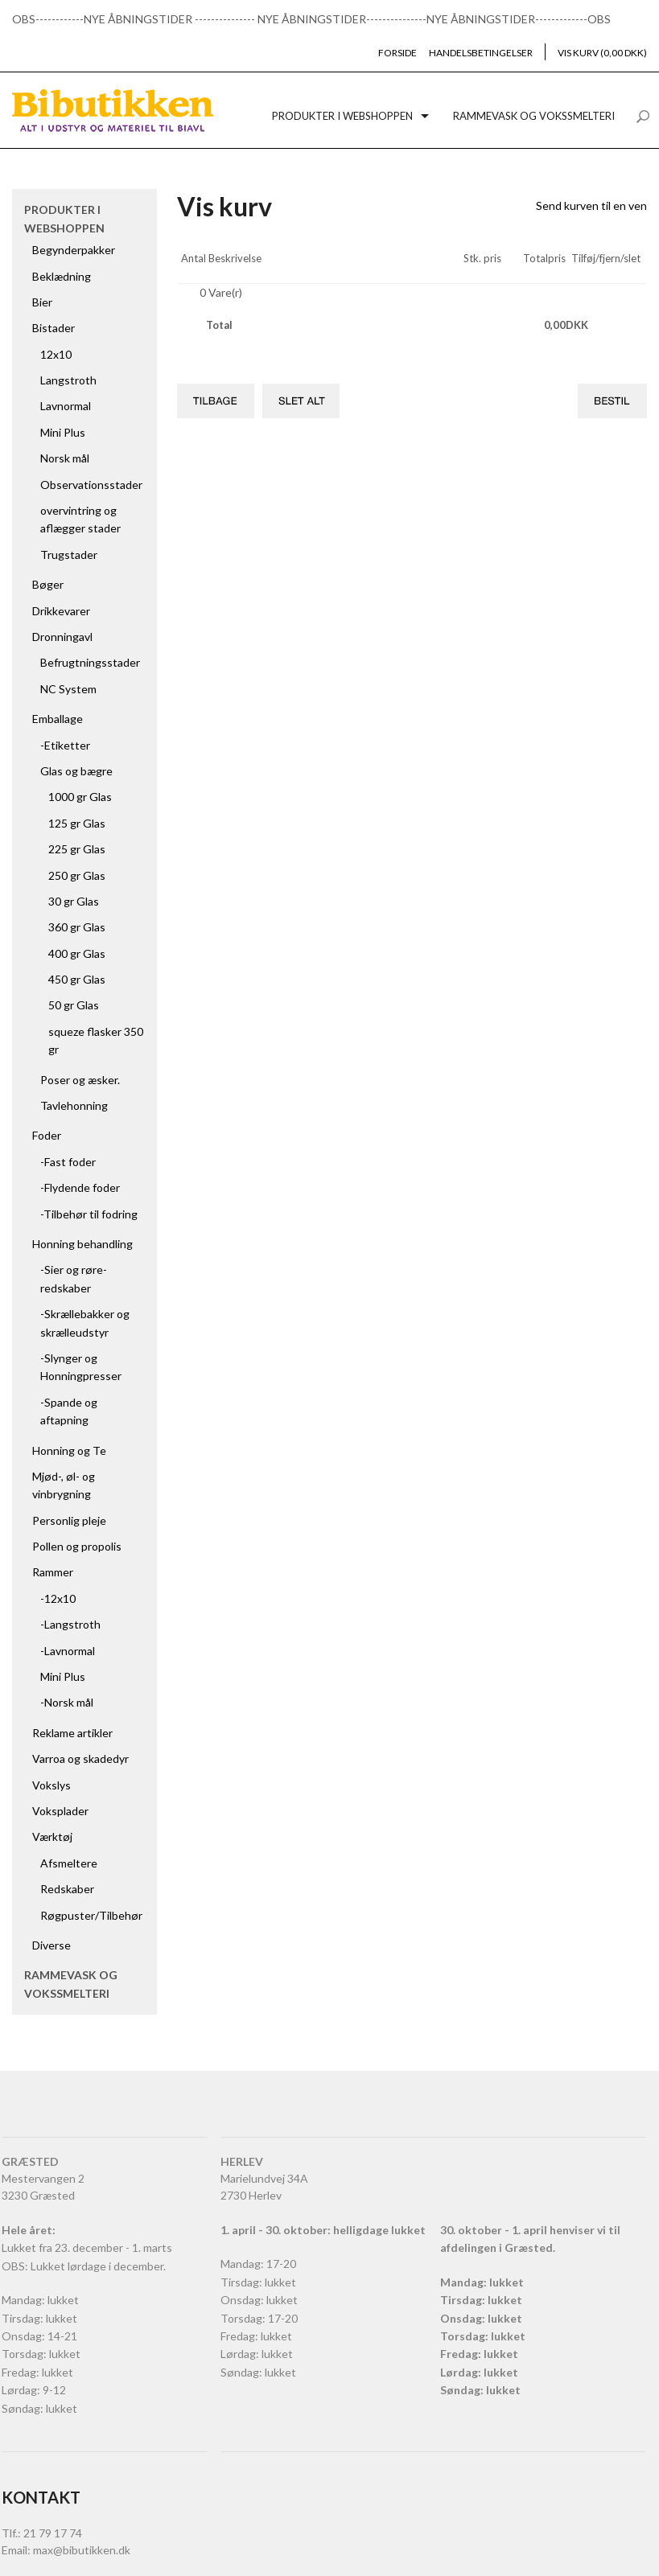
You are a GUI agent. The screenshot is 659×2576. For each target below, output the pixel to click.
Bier (42, 302)
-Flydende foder (80, 1187)
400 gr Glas (76, 953)
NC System (68, 689)
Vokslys (51, 1785)
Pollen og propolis (77, 1546)
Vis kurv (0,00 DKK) (602, 53)
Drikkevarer (61, 611)
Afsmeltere (68, 1863)
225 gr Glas (76, 849)
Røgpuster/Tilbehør (91, 1915)
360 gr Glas (76, 927)
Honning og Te (69, 1450)
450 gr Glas (76, 979)
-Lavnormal (67, 1651)
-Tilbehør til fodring (89, 1214)
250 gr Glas (76, 875)
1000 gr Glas (80, 796)
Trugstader (68, 554)
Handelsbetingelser (481, 53)
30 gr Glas (73, 901)
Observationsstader (91, 484)
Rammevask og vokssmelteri (534, 115)
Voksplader (60, 1811)
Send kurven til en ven (591, 205)
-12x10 (58, 1598)
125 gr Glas (76, 823)
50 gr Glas (73, 1005)
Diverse (51, 1945)
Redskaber (67, 1889)
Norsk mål (64, 458)
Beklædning (61, 276)
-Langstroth (70, 1624)
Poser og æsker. (80, 1080)
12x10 (56, 354)
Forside (397, 53)
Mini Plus (62, 432)
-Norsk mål (66, 1702)
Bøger (48, 584)
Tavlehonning (74, 1105)
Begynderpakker (73, 250)
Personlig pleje (69, 1520)
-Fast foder (68, 1162)
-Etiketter (65, 745)
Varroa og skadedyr (80, 1758)
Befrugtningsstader (90, 662)
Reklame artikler (72, 1733)
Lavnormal (65, 406)
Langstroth (68, 380)
